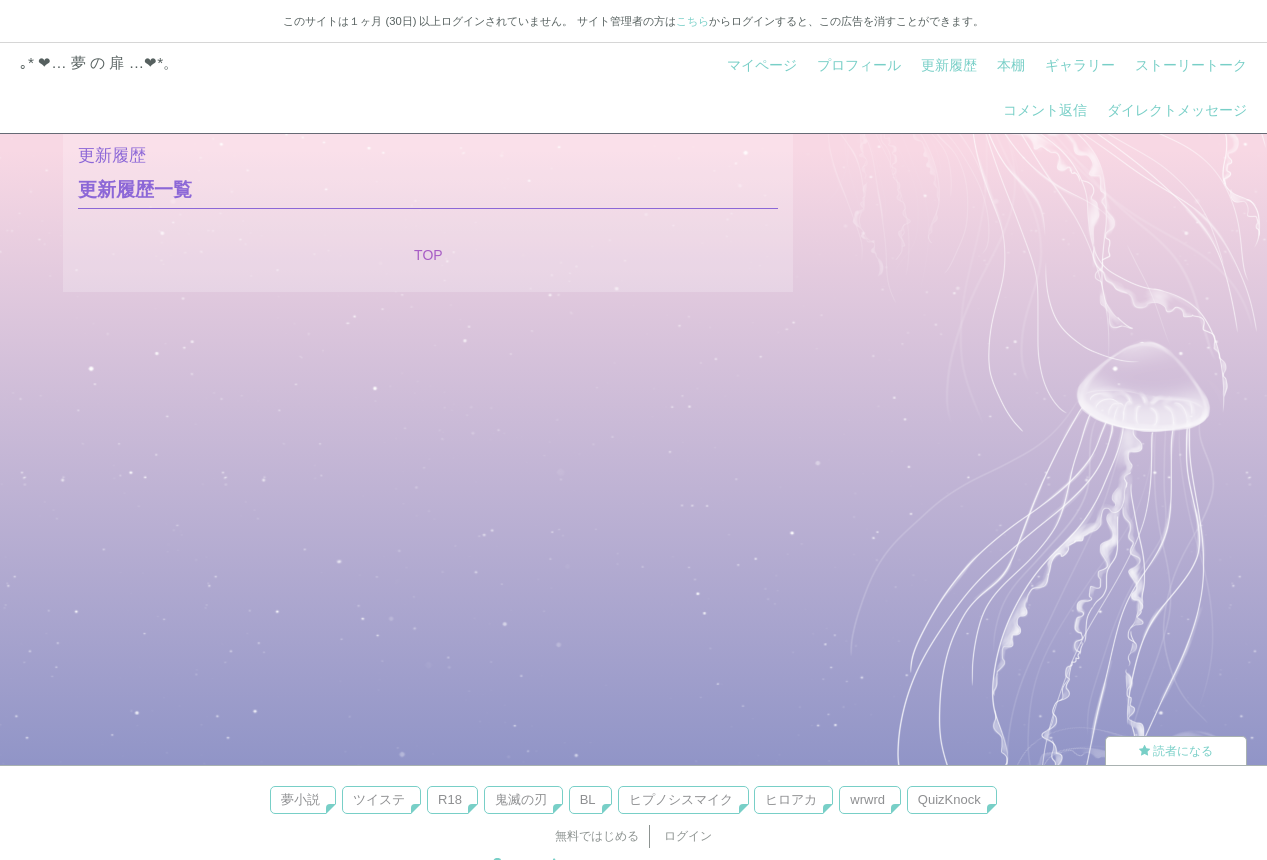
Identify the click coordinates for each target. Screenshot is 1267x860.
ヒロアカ (791, 799)
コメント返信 (1045, 110)
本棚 (1011, 65)
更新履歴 (949, 65)
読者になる (1176, 751)
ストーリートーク (1191, 65)
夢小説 (300, 799)
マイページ (762, 65)
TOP (428, 255)
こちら (692, 21)
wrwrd (867, 799)
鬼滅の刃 (521, 799)
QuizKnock (949, 799)
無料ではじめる (597, 836)
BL (588, 799)
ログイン (688, 836)
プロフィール (859, 65)
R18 (450, 799)
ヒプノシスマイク (681, 799)
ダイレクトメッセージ (1177, 110)
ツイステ (379, 799)
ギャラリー (1080, 65)
